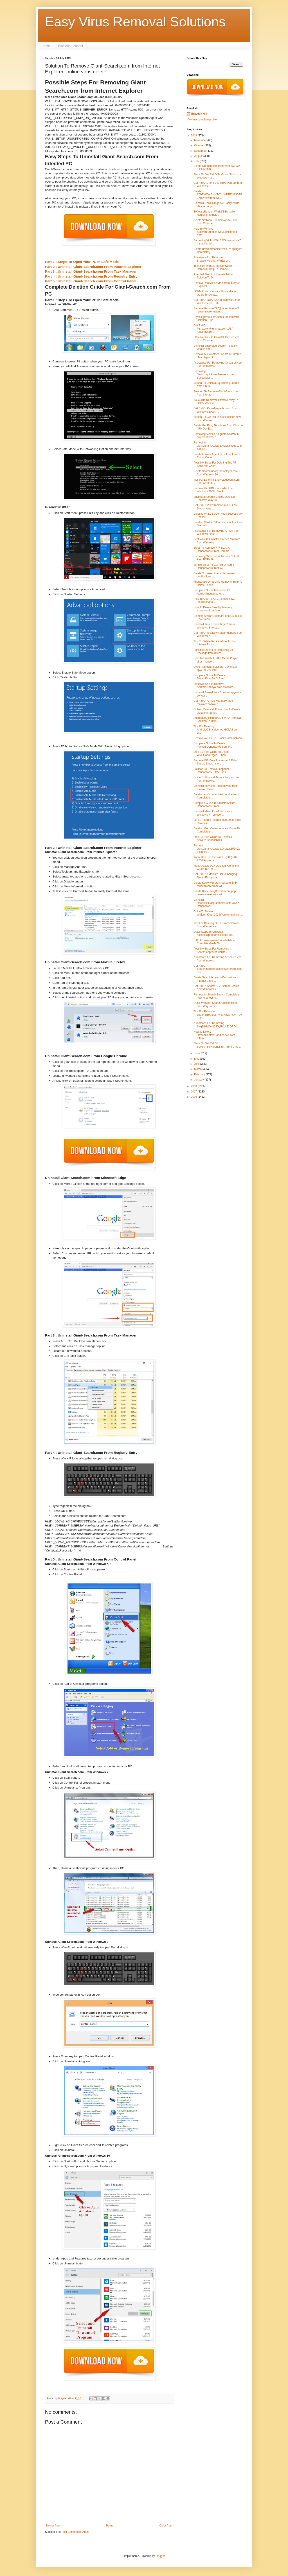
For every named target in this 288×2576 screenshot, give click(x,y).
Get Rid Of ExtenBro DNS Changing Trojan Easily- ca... (215, 876)
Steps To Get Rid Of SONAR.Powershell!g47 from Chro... (217, 1045)
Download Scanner (69, 46)
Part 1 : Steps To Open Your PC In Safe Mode (82, 262)
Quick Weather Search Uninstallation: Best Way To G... (216, 1004)
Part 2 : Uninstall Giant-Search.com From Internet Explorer (93, 267)
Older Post (165, 2525)
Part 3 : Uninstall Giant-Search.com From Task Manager (91, 271)
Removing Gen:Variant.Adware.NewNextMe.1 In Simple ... (218, 446)
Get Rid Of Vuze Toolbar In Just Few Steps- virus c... (215, 507)
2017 (194, 1091)
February (200, 1074)
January (199, 1079)
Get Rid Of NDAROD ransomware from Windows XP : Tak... (217, 301)
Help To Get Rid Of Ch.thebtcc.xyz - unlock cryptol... (215, 600)
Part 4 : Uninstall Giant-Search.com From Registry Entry (91, 276)
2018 (194, 1086)
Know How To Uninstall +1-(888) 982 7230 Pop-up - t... (215, 859)
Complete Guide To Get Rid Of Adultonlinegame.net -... (212, 592)
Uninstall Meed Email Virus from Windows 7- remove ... (213, 813)
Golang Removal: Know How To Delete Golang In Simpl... (217, 711)
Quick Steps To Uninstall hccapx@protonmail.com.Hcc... (214, 933)
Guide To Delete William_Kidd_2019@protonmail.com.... (218, 915)
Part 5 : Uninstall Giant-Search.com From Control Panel (90, 281)
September (201, 150)
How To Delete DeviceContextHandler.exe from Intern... (214, 1035)
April (197, 1063)
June (197, 1053)
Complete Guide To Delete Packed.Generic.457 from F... (213, 745)
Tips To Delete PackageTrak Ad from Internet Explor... (215, 643)
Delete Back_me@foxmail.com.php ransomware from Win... (215, 893)
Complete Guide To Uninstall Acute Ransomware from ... (214, 804)
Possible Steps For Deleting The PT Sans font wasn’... (215, 464)
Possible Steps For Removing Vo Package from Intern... (213, 651)
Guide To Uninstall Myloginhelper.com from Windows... (216, 779)
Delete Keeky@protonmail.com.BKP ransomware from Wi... (215, 884)
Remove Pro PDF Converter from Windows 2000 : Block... (213, 490)
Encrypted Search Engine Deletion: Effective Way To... (215, 498)
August (198, 156)
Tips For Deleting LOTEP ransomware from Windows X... (216, 925)
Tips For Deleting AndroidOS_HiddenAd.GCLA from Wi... (216, 730)
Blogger (160, 2556)
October (199, 145)
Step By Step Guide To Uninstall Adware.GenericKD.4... (213, 838)
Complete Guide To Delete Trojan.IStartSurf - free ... (210, 677)
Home (45, 46)
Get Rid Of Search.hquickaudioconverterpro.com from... (218, 969)
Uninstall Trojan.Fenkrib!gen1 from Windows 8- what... (214, 626)
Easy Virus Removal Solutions (135, 21)
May (197, 1058)
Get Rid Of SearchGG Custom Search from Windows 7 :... (216, 987)
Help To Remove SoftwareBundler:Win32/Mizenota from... (215, 232)
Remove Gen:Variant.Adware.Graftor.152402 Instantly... (217, 849)
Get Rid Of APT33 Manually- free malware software (213, 702)
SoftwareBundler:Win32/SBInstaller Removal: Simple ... (215, 213)
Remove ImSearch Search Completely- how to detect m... (217, 996)
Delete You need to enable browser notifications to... (215, 575)
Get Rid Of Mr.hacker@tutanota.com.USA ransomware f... (213, 329)
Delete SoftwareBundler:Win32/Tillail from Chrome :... (215, 222)
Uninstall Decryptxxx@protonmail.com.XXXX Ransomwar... (216, 903)
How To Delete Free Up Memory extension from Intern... (213, 609)
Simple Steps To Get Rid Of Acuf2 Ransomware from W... (214, 566)
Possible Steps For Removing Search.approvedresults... (211, 950)
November (200, 140)
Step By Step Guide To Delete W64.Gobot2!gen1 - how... (211, 753)
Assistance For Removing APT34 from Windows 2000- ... (216, 532)
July (197, 161)
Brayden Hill (199, 113)
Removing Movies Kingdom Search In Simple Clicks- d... (216, 435)
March (198, 1069)
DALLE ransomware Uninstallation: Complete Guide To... (214, 942)
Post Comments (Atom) (75, 2531)
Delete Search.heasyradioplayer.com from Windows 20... (216, 473)
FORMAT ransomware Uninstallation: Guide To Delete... (216, 293)
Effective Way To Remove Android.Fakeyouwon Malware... (214, 685)
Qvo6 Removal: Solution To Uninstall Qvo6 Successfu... (215, 668)
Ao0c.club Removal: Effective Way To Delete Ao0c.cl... (216, 401)
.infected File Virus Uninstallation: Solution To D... (213, 276)
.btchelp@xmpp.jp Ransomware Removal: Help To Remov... (213, 267)
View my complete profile (202, 119)
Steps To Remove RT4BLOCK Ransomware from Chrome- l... (214, 549)
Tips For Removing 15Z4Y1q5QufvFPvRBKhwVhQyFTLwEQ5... (218, 1015)
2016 (194, 1096)
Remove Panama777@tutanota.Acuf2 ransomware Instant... (216, 310)
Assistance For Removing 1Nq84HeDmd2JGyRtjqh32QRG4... (216, 1025)
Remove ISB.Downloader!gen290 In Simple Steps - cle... (215, 762)
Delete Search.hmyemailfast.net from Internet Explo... (216, 979)
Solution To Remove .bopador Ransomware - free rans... (211, 770)
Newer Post (53, 2525)
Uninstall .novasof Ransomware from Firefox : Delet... (216, 787)
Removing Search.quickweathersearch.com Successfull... (215, 374)
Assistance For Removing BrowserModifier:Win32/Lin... (212, 259)
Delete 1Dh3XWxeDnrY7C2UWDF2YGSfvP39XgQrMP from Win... (218, 194)
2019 (194, 135)
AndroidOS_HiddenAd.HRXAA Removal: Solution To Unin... (218, 719)
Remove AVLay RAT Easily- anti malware (218, 738)
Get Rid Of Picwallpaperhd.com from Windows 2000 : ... (215, 410)
